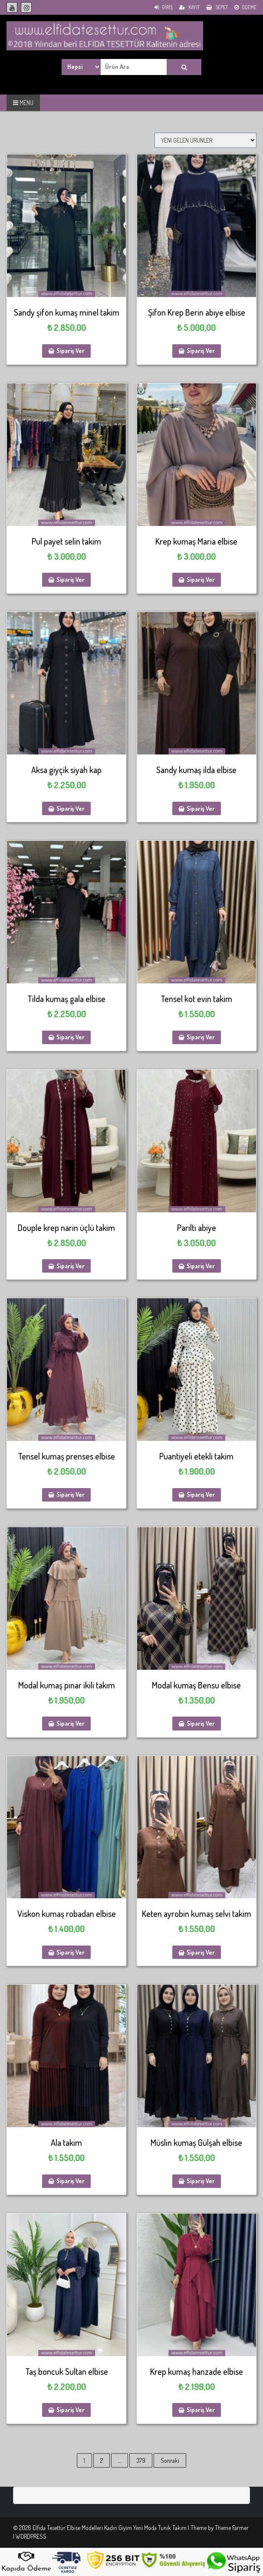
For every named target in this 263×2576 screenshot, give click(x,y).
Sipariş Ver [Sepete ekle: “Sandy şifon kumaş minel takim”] (70, 350)
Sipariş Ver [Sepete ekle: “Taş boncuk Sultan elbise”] (70, 2409)
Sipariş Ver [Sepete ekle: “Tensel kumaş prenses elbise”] (70, 1494)
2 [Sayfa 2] (101, 2460)
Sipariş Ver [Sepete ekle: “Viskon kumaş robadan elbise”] (70, 1952)
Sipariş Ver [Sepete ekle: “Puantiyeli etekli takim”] (201, 1494)
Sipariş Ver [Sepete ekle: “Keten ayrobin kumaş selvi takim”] (201, 1952)
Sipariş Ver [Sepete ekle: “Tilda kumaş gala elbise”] (70, 1037)
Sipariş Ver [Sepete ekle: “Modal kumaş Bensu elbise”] (201, 1723)
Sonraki (170, 2460)
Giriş (164, 7)
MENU (23, 102)
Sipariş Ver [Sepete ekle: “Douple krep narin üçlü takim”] (70, 1266)
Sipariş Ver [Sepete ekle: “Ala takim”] (70, 2180)
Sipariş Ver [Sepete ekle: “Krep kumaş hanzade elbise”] (201, 2409)
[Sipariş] (205, 140)
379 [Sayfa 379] (140, 2460)
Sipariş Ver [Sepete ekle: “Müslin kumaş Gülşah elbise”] (201, 2180)
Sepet (217, 7)
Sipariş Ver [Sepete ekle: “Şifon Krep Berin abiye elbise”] (201, 350)
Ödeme (245, 7)
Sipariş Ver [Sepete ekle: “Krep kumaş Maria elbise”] (201, 579)
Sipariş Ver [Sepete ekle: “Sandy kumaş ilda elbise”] (201, 808)
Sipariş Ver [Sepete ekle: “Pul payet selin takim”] (70, 579)
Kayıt (189, 7)
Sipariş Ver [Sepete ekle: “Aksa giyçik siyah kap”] (70, 808)
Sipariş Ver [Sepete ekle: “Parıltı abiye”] (201, 1266)
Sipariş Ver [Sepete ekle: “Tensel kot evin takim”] (201, 1037)
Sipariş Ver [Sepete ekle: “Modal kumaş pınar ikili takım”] (70, 1723)
